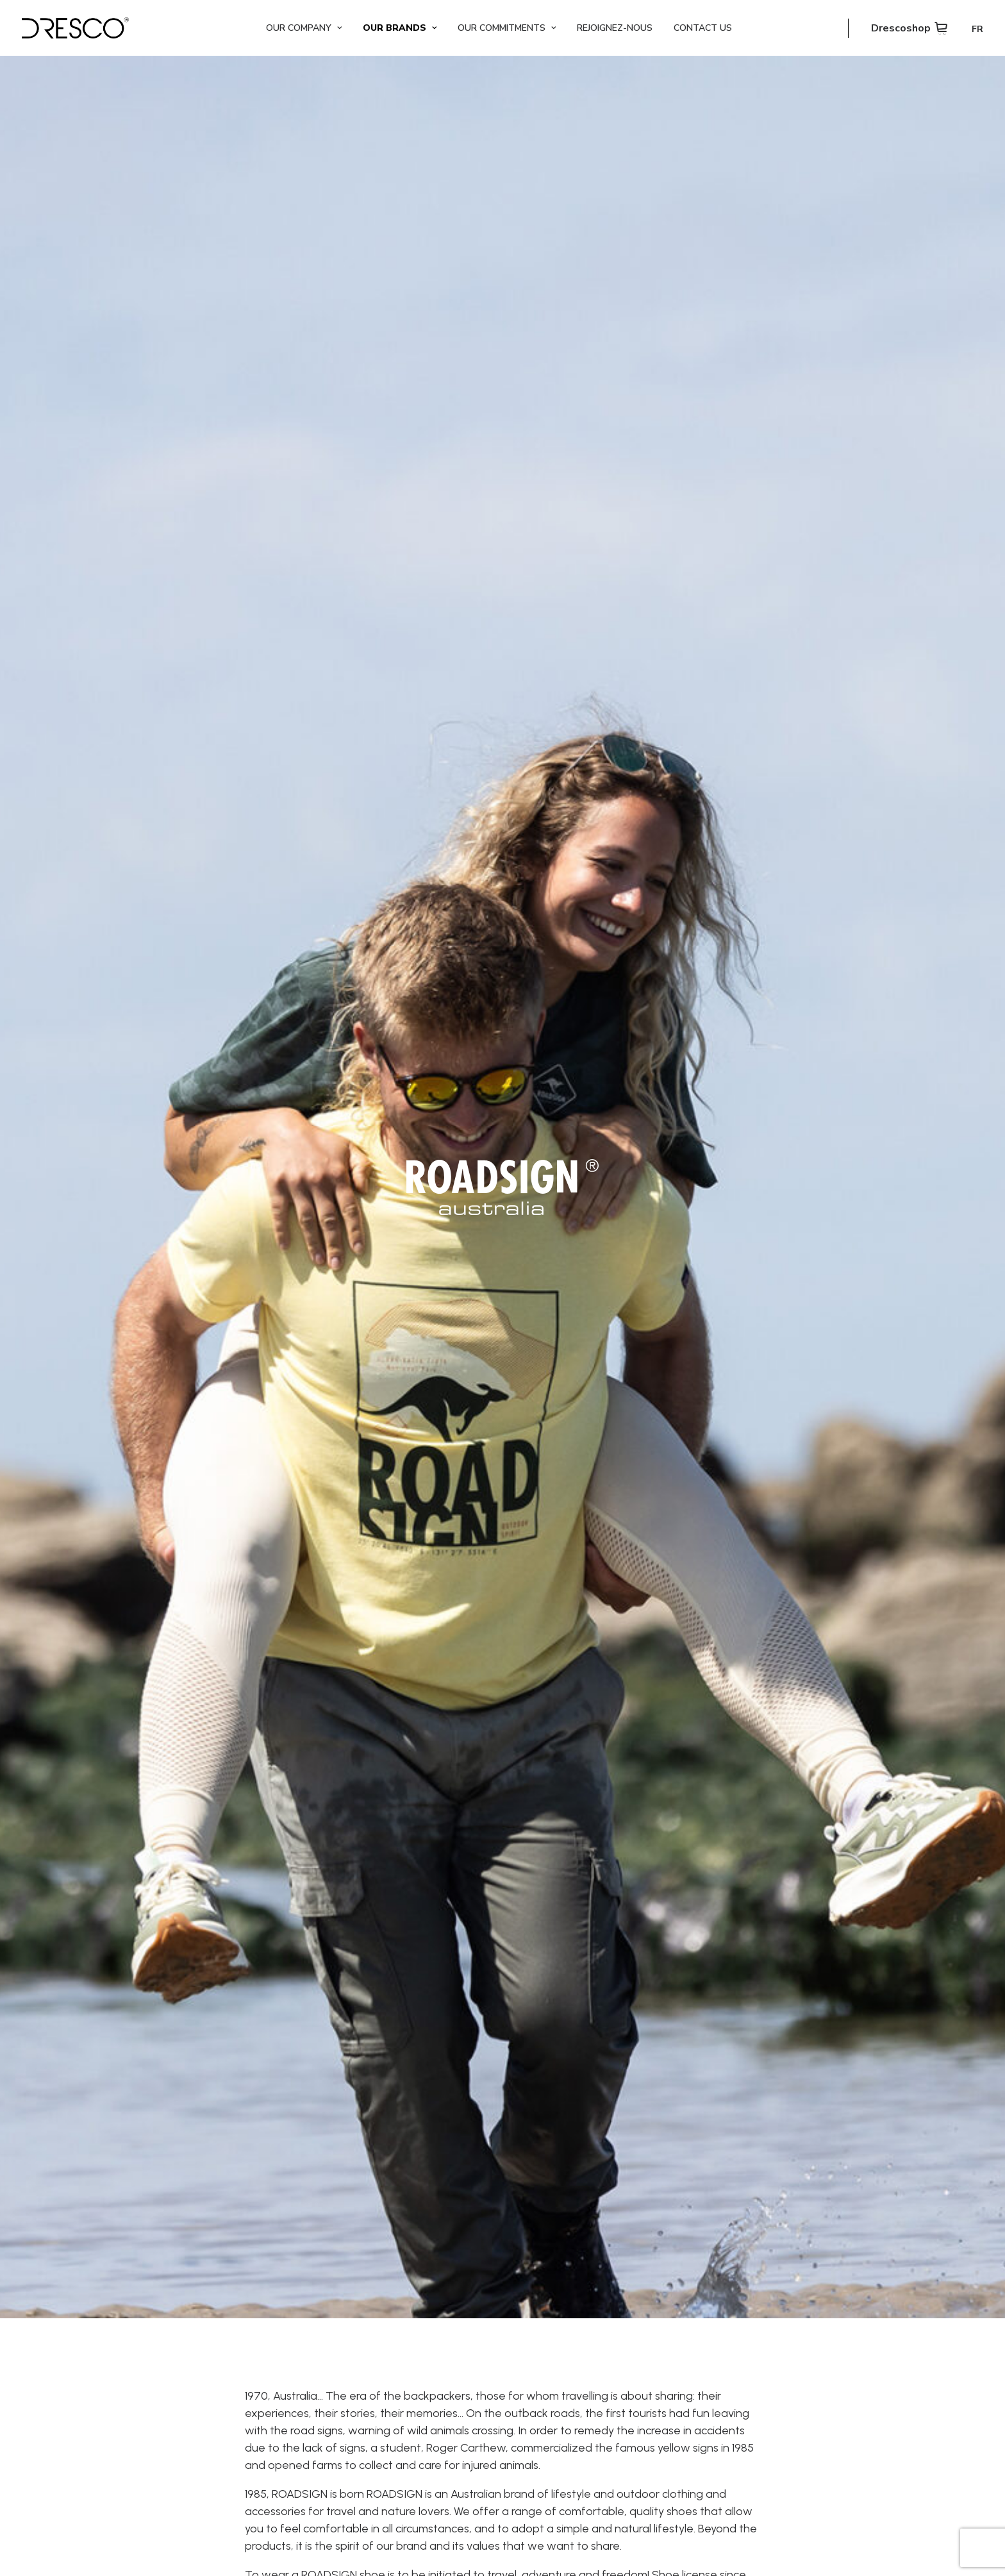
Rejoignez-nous (614, 28)
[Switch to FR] (973, 29)
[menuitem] (304, 28)
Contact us (703, 28)
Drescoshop (901, 28)
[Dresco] (75, 27)
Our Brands (399, 28)
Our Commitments (507, 28)
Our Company (304, 28)
